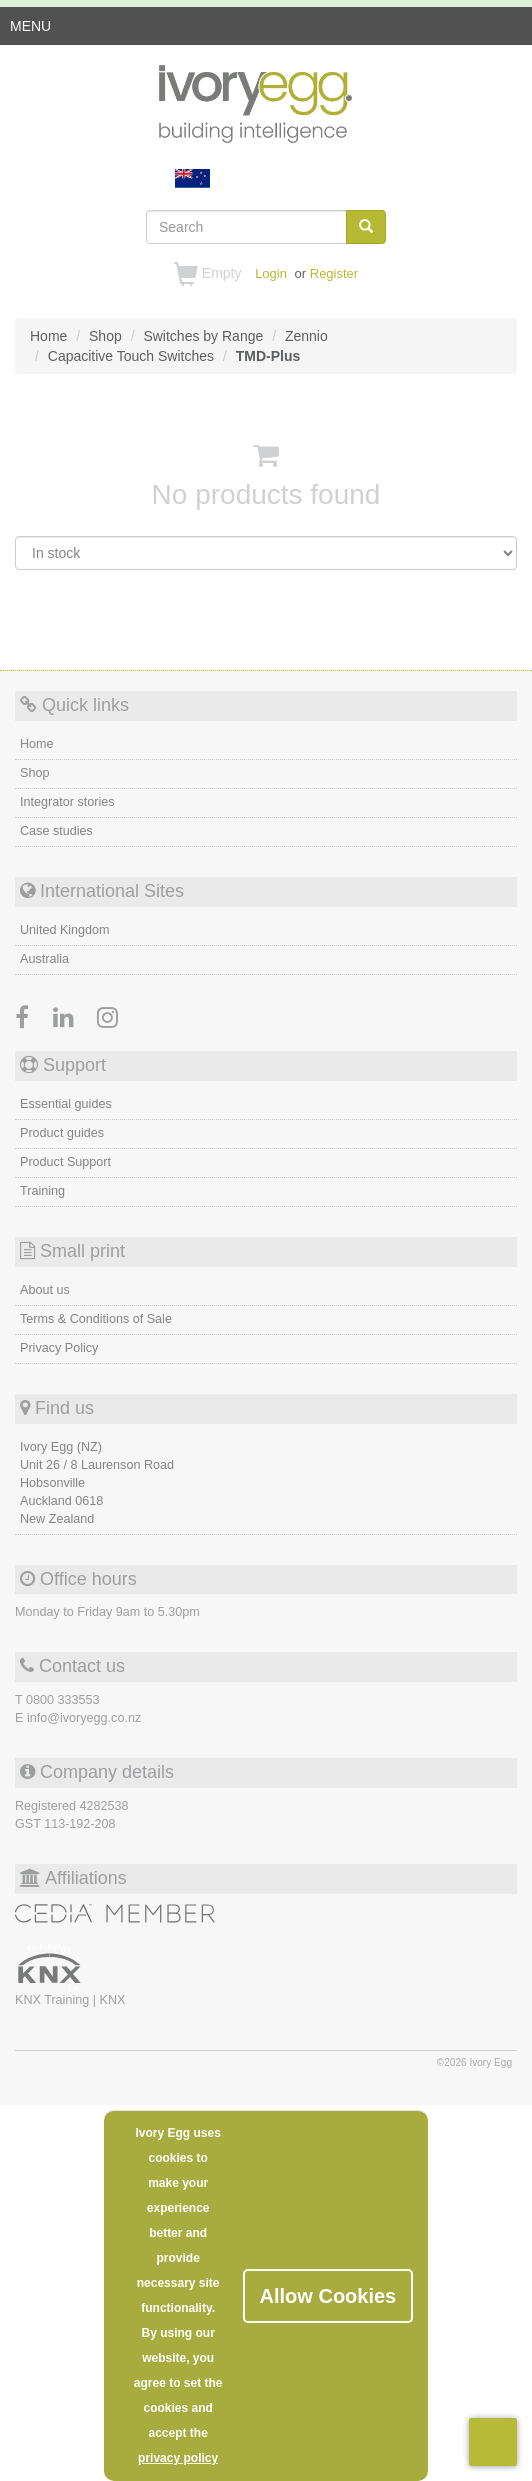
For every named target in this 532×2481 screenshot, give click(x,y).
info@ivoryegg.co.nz (84, 1718)
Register (334, 273)
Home (37, 744)
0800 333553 (63, 1700)
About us (45, 1290)
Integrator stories (67, 802)
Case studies (56, 831)
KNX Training (54, 2000)
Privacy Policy (59, 1348)
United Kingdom (65, 930)
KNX (112, 2000)
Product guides (62, 1133)
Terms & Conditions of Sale (96, 1319)
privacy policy (178, 2458)
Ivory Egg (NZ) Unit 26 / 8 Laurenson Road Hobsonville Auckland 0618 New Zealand (97, 1483)
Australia (44, 959)
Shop (34, 773)
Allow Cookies (328, 2296)
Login (271, 273)
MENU (30, 30)
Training (42, 1191)
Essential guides (66, 1104)
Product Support (65, 1162)
